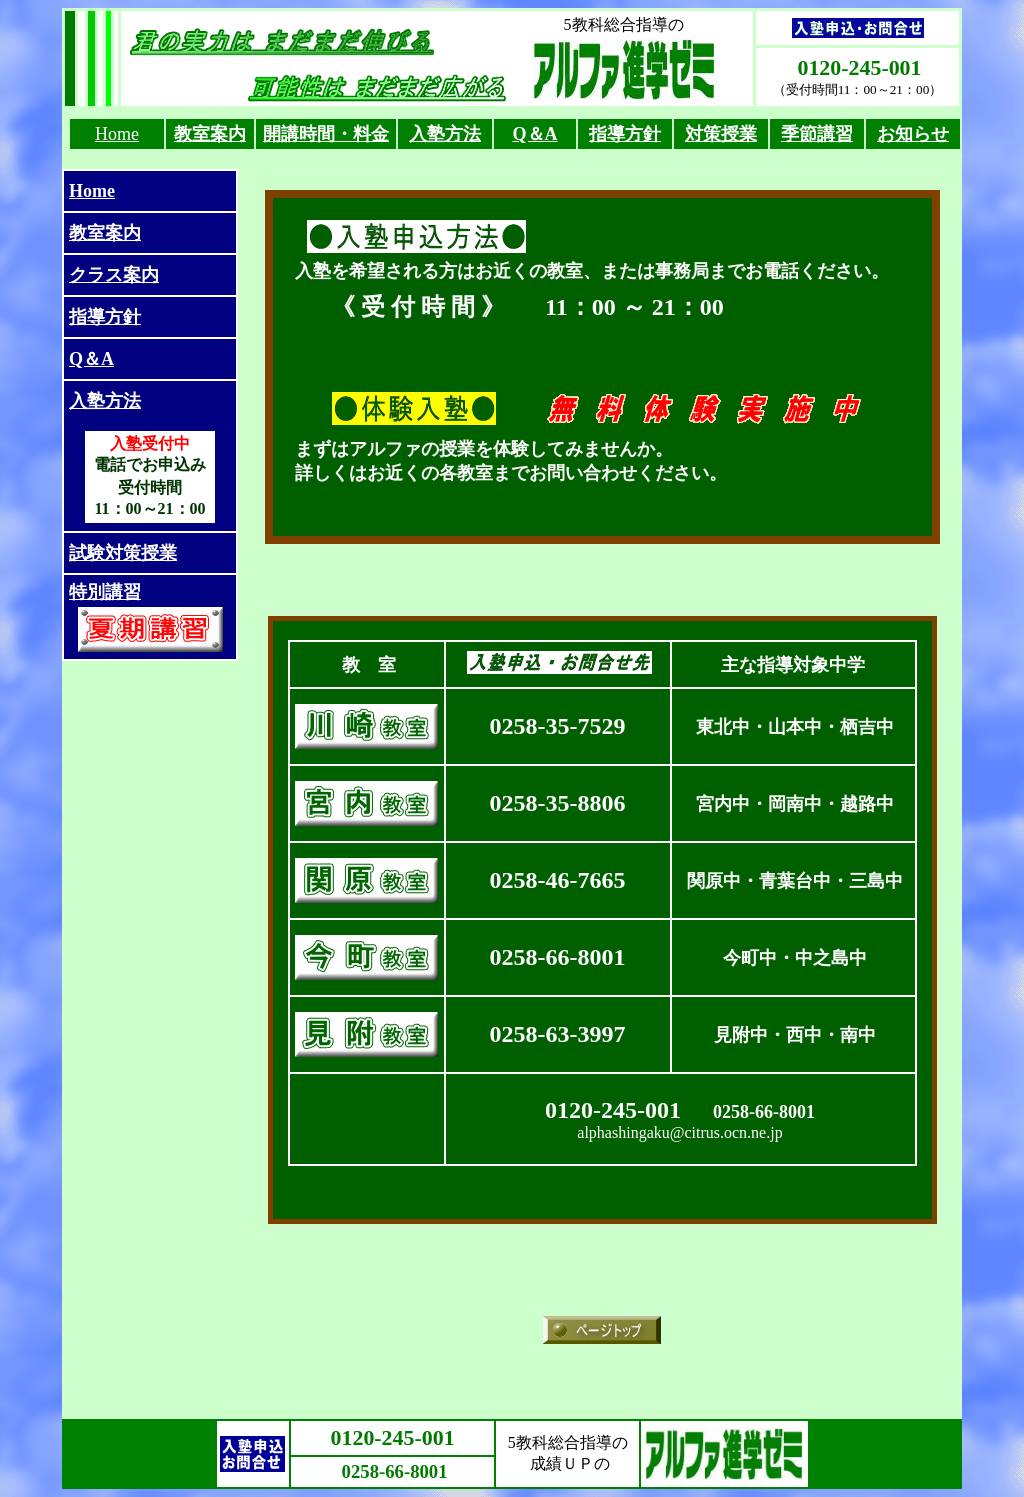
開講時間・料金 (326, 134)
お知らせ (913, 134)
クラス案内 (114, 275)
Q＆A (535, 134)
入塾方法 (445, 134)
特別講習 (105, 592)
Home (117, 134)
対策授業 (721, 134)
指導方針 (105, 317)
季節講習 (817, 134)
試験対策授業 (123, 553)
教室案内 (210, 134)
